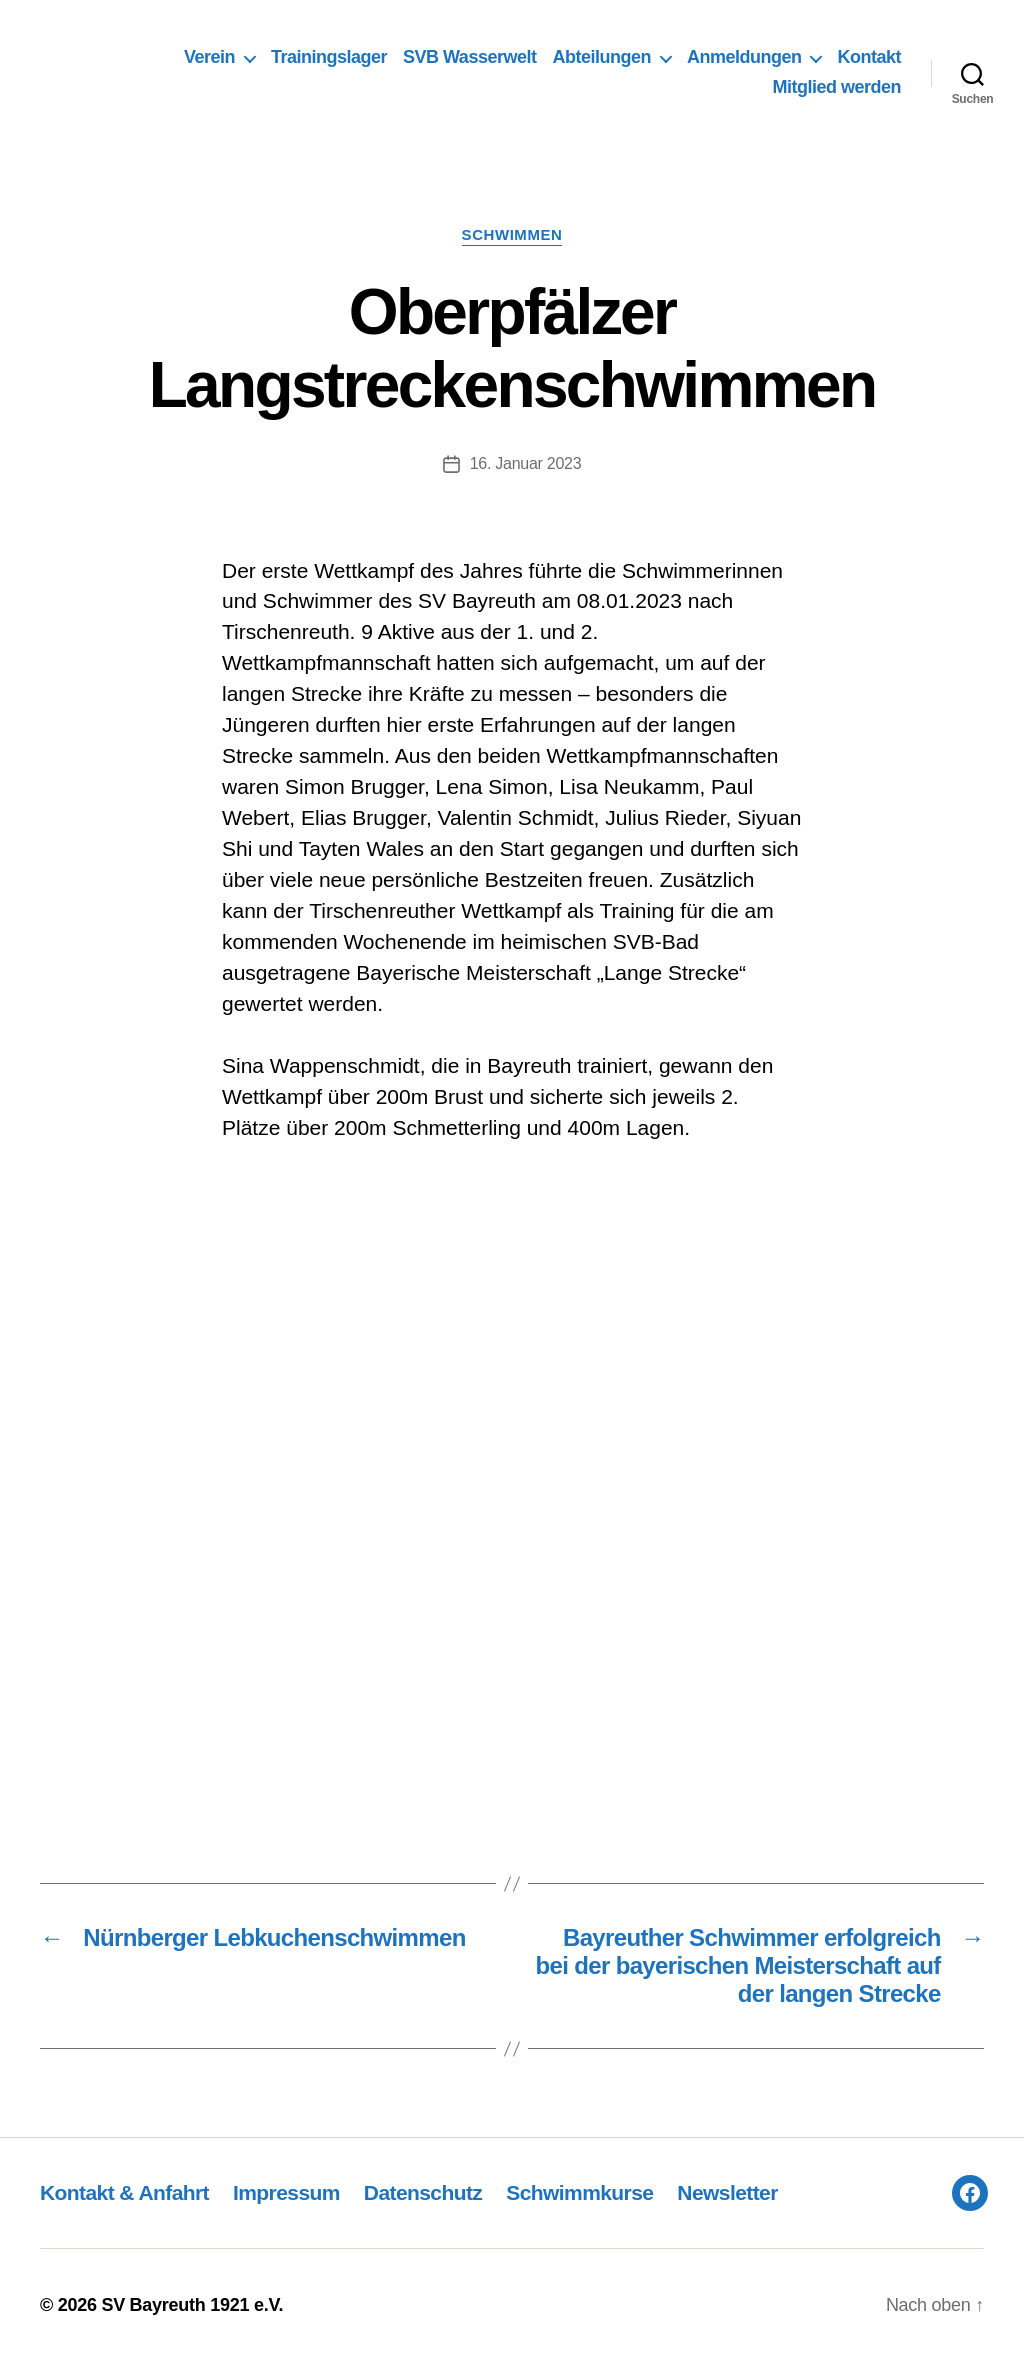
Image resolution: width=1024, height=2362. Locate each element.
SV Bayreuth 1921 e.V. (192, 2305)
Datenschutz (423, 2192)
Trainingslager (329, 57)
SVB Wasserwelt (469, 57)
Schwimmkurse (579, 2192)
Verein (209, 57)
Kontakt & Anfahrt (124, 2192)
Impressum (286, 2192)
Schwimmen (512, 234)
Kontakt (869, 57)
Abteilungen (601, 57)
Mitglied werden (836, 87)
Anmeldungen (744, 57)
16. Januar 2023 (526, 463)
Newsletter (727, 2192)
